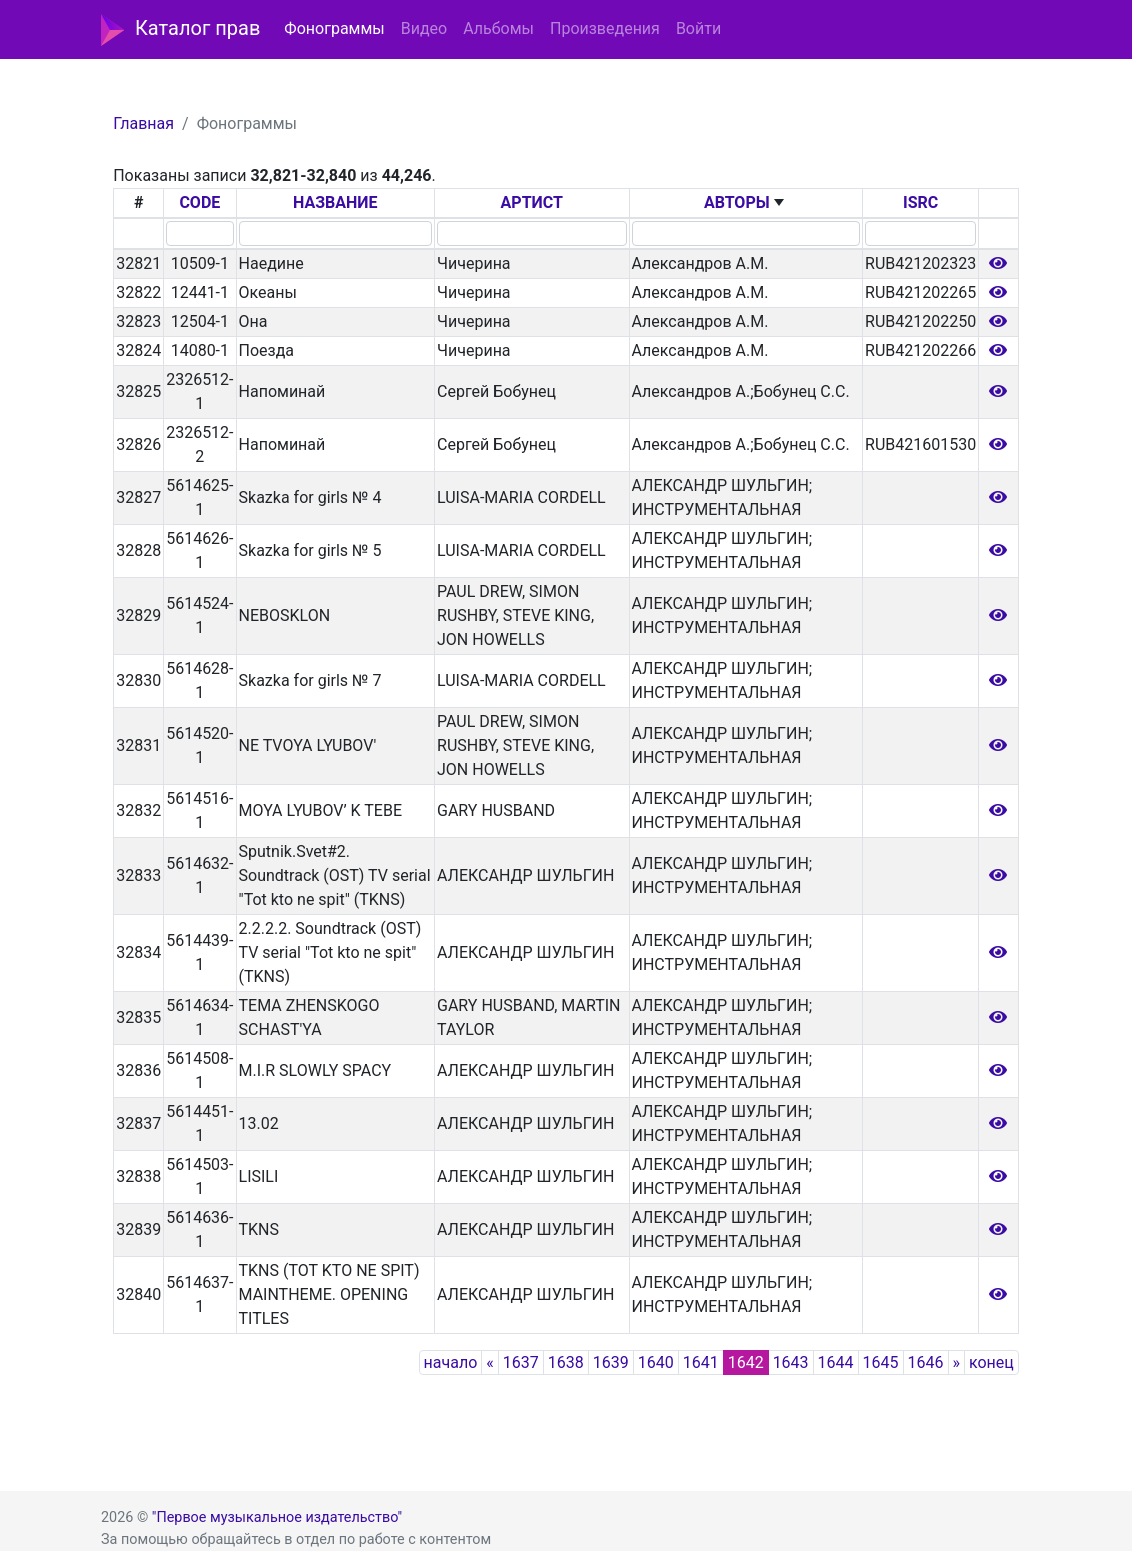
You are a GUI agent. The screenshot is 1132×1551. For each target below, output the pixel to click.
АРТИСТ (532, 202)
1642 (746, 1362)
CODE (199, 202)
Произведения (605, 28)
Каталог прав (180, 30)
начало (451, 1362)
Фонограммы (334, 28)
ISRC (920, 202)
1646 (926, 1362)
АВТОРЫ (737, 202)
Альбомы (498, 28)
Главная (143, 123)
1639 (611, 1362)
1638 (566, 1362)
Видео (424, 28)
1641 (701, 1362)
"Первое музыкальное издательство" (277, 1517)
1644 (836, 1362)
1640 (656, 1362)
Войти (698, 28)
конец (991, 1362)
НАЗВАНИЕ (335, 202)
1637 (521, 1362)
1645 (881, 1362)
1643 (791, 1362)
